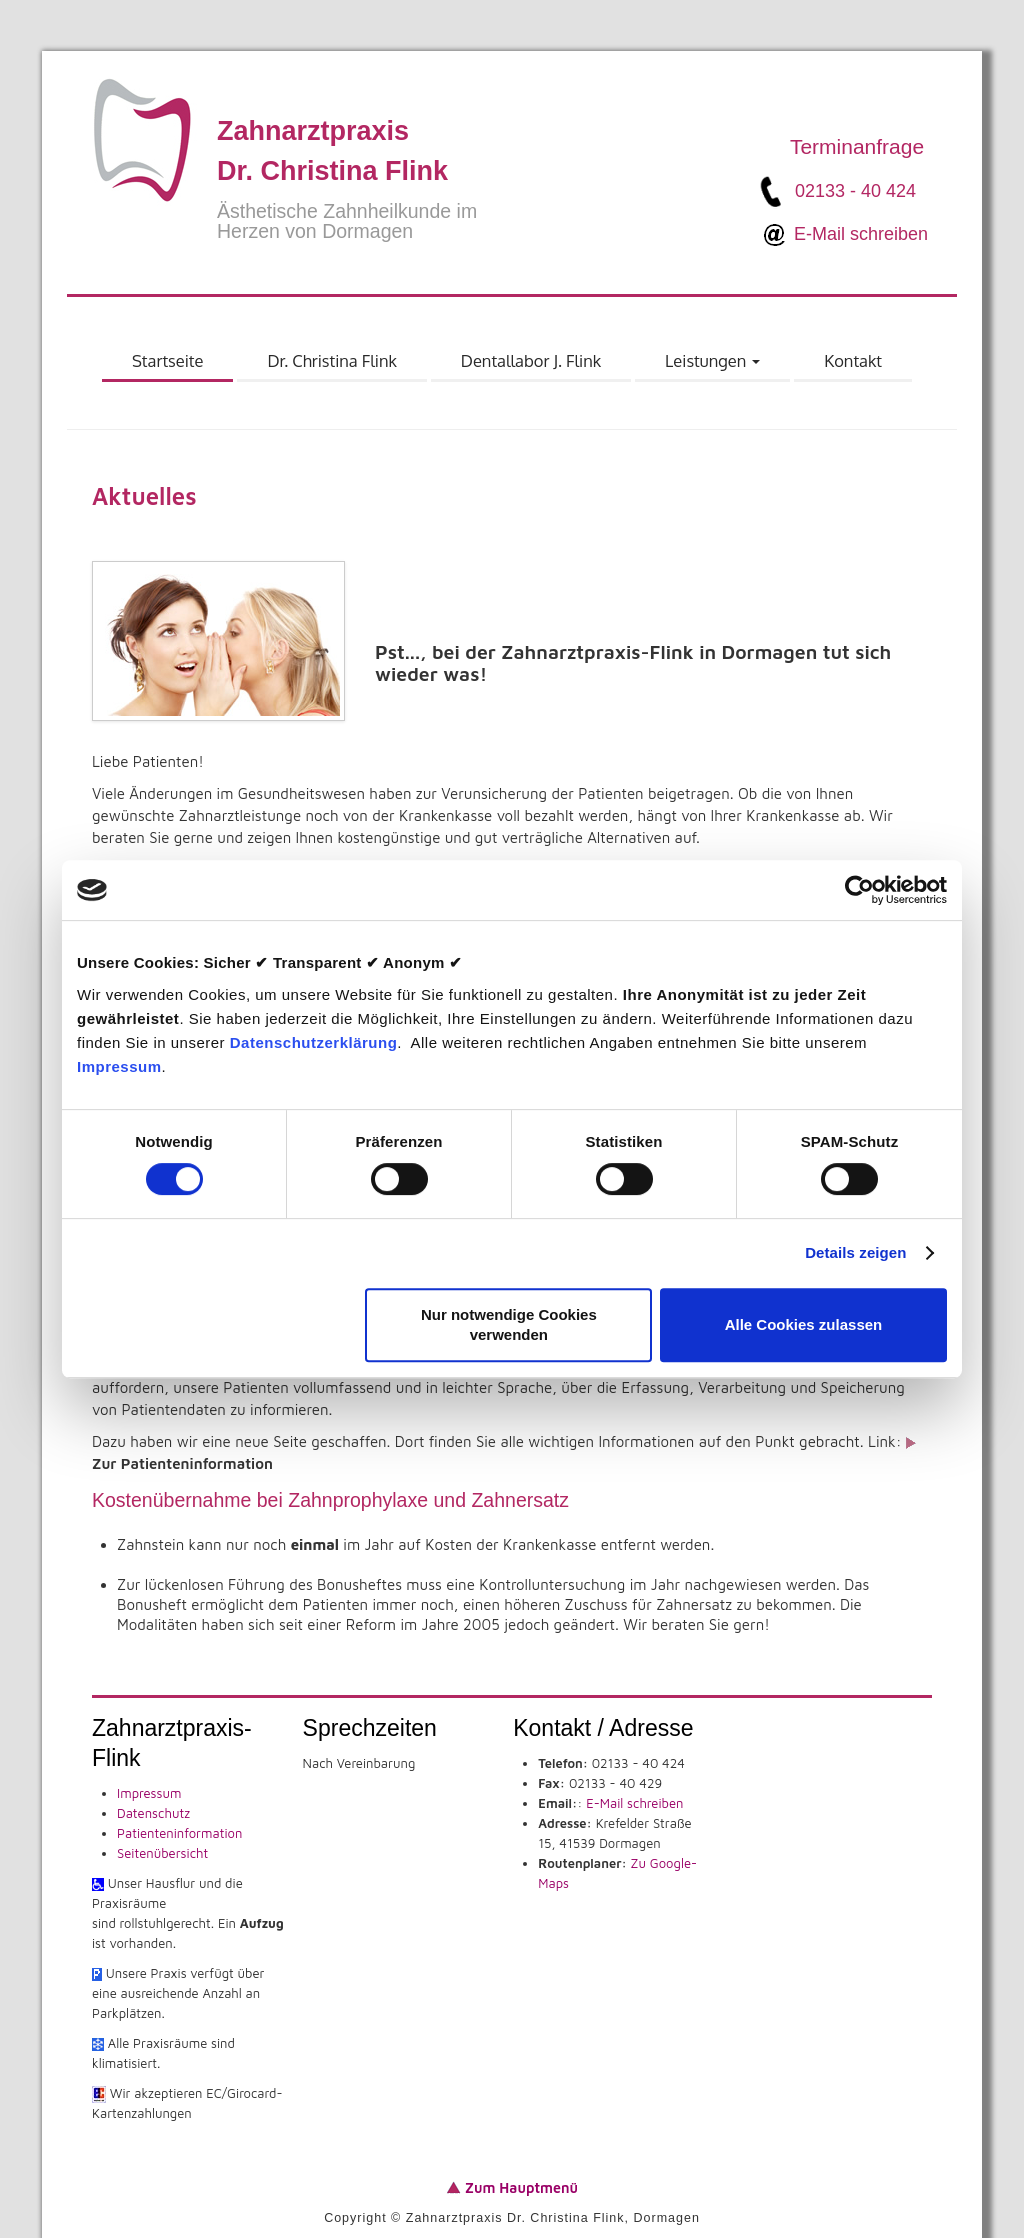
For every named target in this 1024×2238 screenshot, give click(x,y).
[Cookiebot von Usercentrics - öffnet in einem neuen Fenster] (859, 890)
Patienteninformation (179, 1833)
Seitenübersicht (162, 1853)
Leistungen (713, 366)
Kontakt (853, 360)
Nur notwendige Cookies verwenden (509, 1324)
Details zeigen (855, 1252)
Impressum (119, 1066)
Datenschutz (153, 1813)
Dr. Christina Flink (331, 360)
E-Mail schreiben (861, 233)
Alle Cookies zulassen (804, 1324)
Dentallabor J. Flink (531, 360)
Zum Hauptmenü (519, 2187)
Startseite (167, 360)
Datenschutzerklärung (314, 1042)
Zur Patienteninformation (182, 1463)
